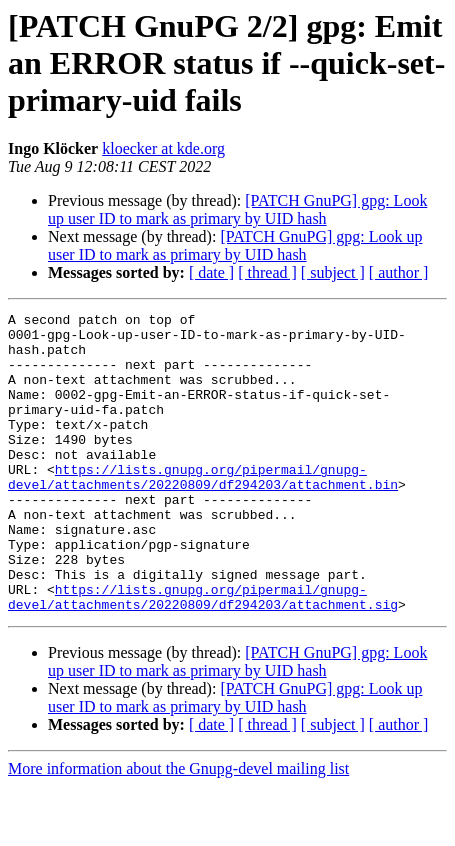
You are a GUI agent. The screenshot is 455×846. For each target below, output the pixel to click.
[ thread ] (267, 272)
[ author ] (399, 272)
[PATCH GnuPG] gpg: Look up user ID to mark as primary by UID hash (237, 209)
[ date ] (211, 272)
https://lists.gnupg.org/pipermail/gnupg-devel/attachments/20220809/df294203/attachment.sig (203, 655)
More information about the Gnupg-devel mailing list (178, 828)
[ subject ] (333, 272)
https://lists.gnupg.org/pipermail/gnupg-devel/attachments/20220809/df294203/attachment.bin (203, 511)
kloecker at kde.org (163, 148)
